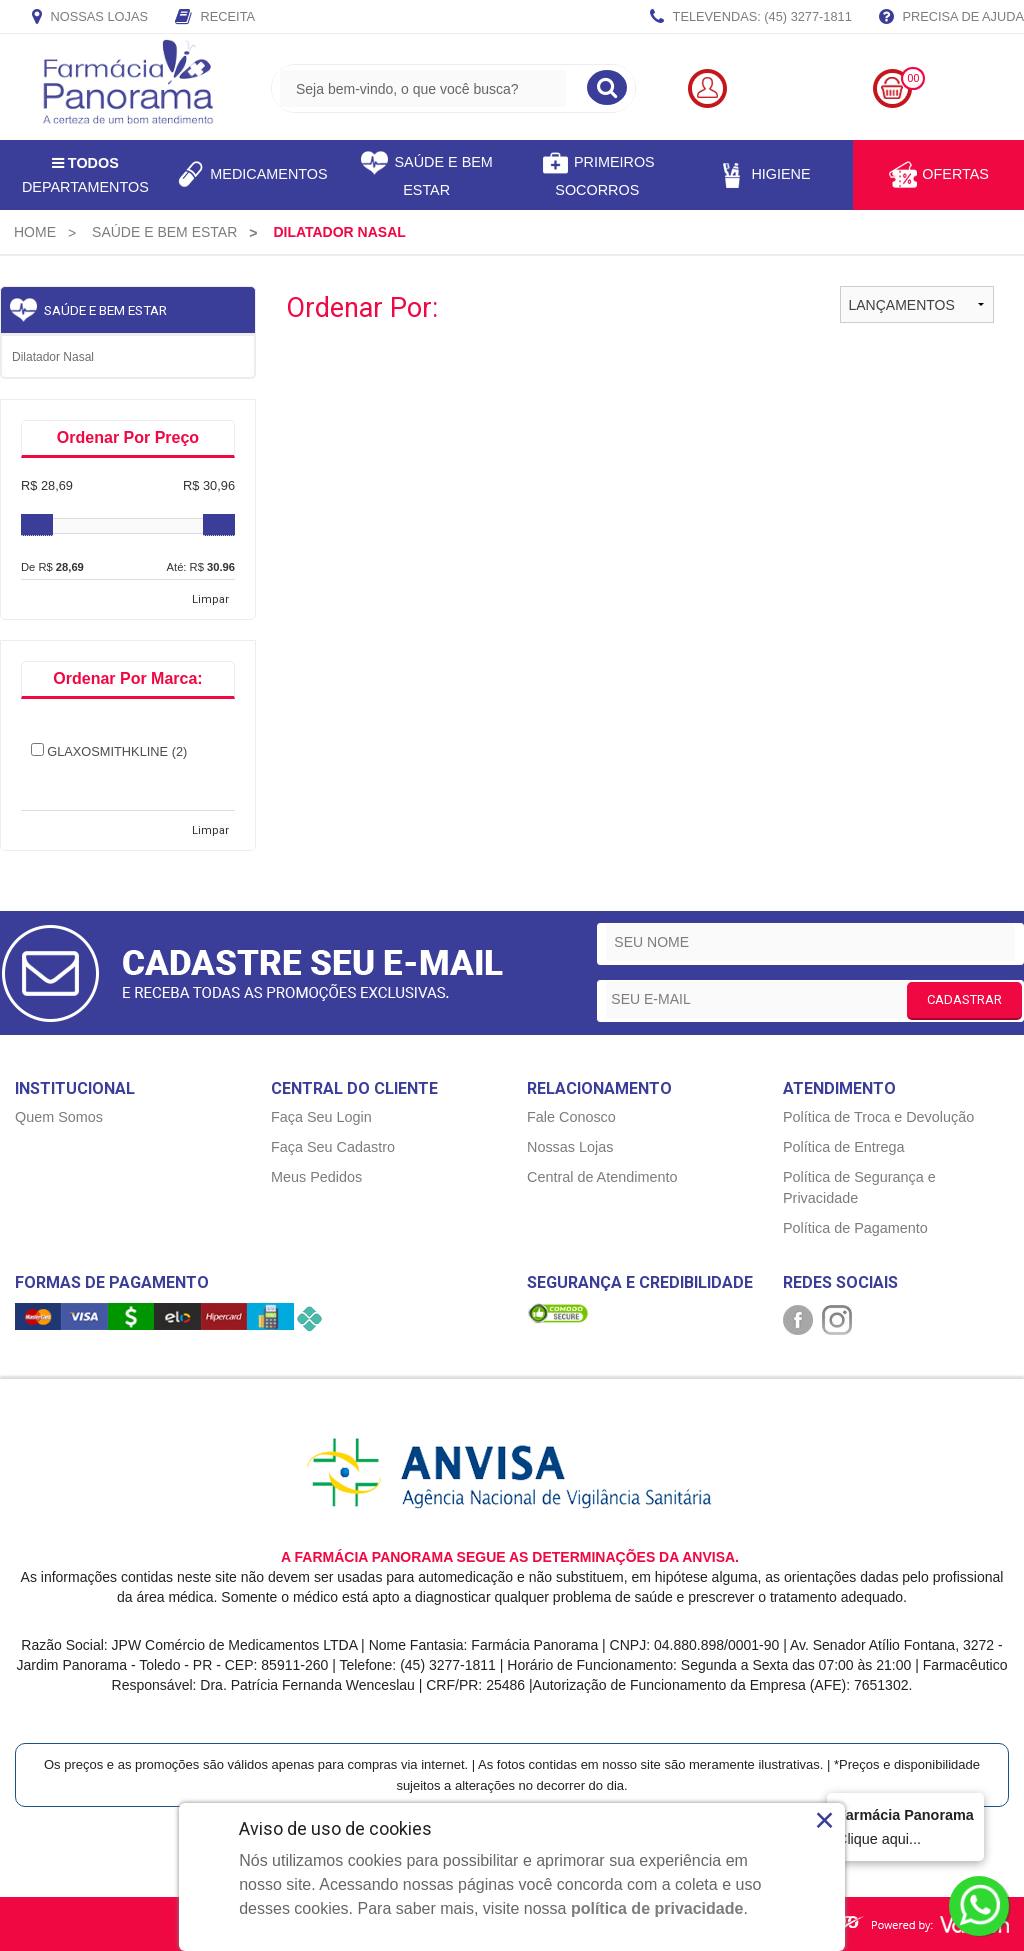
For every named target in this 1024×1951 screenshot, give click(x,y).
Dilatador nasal (53, 357)
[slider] (37, 525)
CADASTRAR (964, 999)
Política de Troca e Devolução (878, 1117)
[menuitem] (35, 232)
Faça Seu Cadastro (333, 1147)
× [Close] (824, 1820)
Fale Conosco (571, 1117)
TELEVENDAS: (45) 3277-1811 (751, 18)
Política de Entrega (844, 1147)
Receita (215, 18)
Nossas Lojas (90, 18)
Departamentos (85, 175)
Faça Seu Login (321, 1117)
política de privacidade (657, 1908)
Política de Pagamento (855, 1228)
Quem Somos (59, 1117)
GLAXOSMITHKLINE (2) (109, 751)
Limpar (210, 599)
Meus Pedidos (316, 1177)
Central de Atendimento (602, 1177)
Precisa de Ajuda (951, 18)
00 (913, 78)
